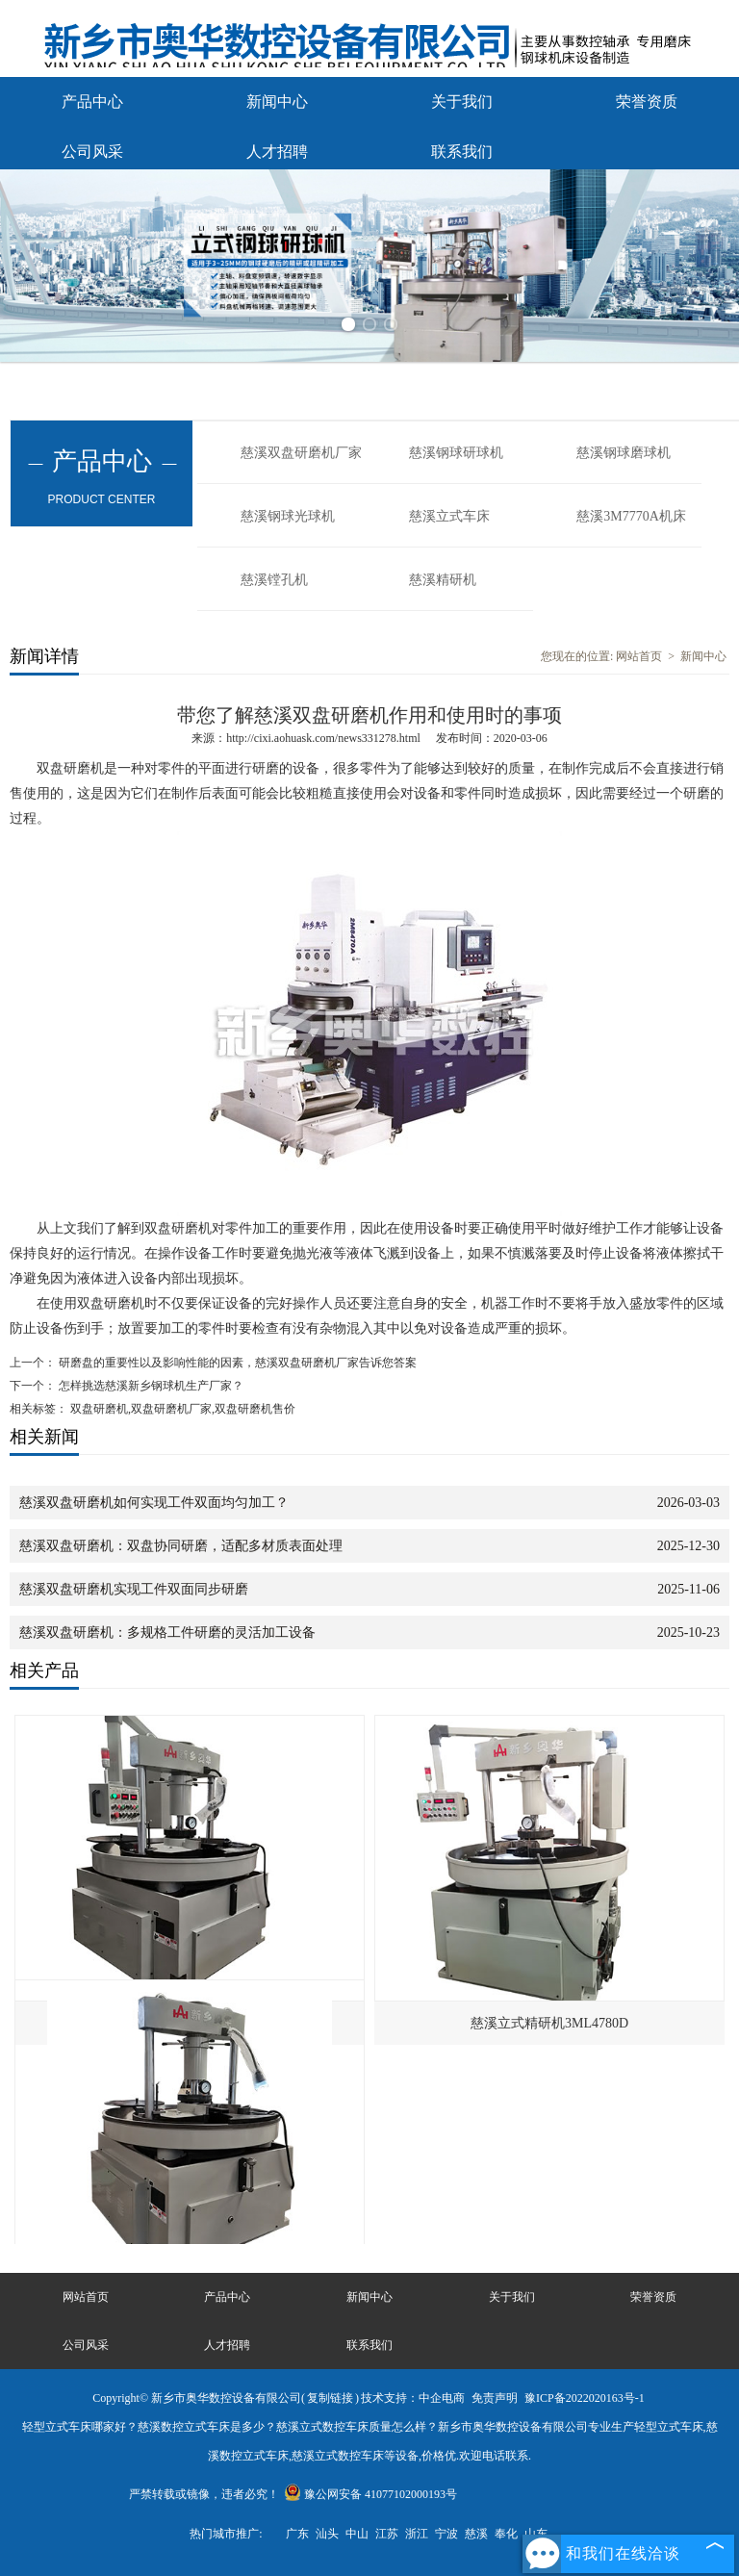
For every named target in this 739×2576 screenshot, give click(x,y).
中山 (357, 2533)
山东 (536, 2533)
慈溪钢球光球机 (288, 516)
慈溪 (476, 2533)
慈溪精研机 (442, 580)
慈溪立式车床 (449, 516)
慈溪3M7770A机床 (631, 516)
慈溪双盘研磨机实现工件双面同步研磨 (133, 1589)
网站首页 (639, 656)
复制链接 (330, 2398)
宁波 (446, 2533)
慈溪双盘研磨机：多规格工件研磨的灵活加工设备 (167, 1632)
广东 (297, 2533)
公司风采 (92, 151)
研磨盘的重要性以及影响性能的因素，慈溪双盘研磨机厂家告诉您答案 (236, 1362)
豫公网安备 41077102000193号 (370, 2494)
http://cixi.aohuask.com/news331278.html (323, 738)
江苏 (386, 2533)
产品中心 (92, 101)
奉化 (506, 2533)
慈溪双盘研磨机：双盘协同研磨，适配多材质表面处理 (181, 1546)
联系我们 (462, 151)
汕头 (327, 2533)
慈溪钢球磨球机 (623, 453)
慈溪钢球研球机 (456, 453)
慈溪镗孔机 (274, 580)
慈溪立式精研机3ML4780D (549, 2023)
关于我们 (462, 101)
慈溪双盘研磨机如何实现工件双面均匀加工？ (154, 1502)
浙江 (416, 2533)
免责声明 (494, 2398)
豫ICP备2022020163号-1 (584, 2398)
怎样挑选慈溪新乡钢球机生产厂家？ (149, 1385)
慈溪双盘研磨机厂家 (301, 453)
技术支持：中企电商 (413, 2398)
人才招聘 (277, 151)
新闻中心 (277, 101)
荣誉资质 (646, 101)
